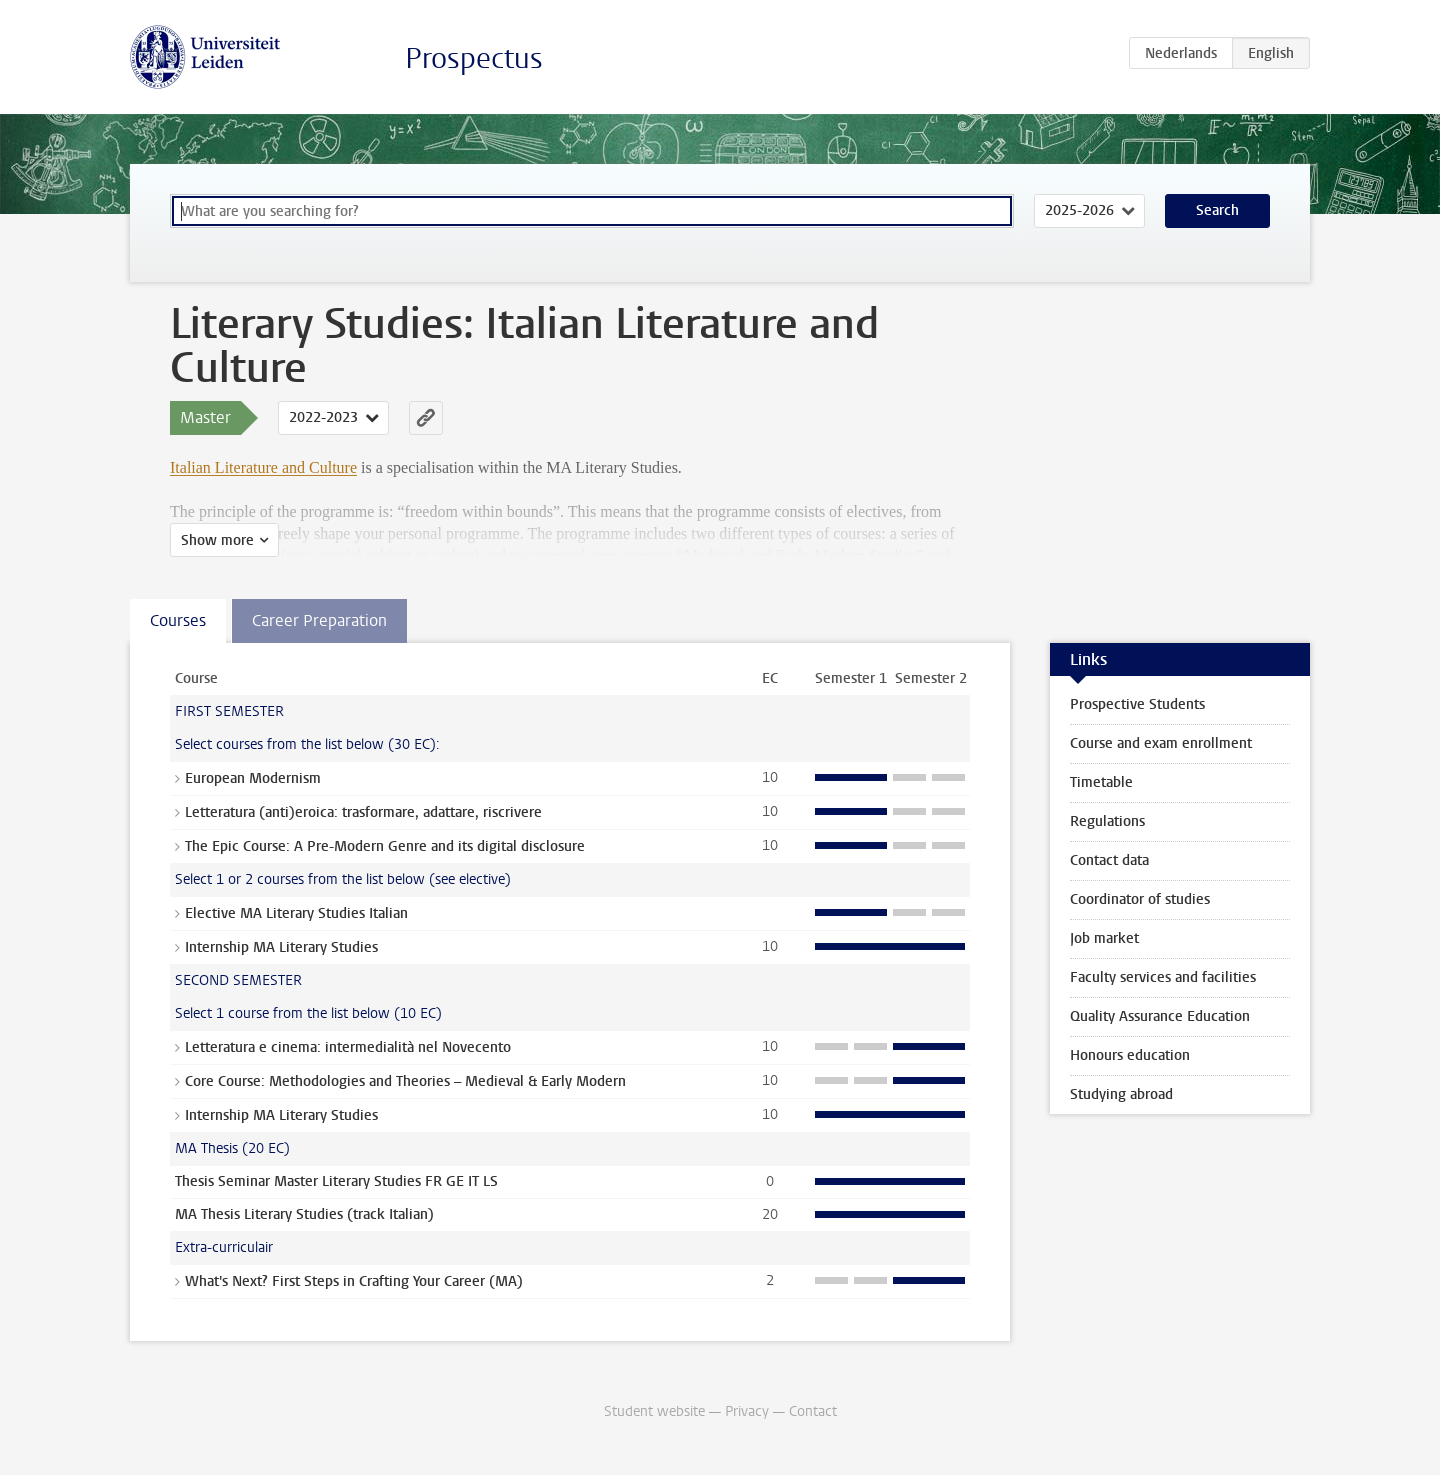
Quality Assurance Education (1160, 1016)
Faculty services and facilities (1163, 977)
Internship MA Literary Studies (281, 947)
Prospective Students (1137, 704)
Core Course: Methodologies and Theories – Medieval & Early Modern (405, 1081)
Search (1217, 210)
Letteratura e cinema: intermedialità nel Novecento (348, 1047)
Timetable (1101, 782)
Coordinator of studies (1140, 899)
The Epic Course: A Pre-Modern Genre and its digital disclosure (385, 846)
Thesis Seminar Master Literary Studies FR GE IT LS (336, 1181)
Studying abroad (1121, 1094)
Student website (654, 1411)
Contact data (1109, 860)
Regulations (1107, 821)
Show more (217, 540)
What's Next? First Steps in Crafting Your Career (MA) (354, 1281)
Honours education (1130, 1055)
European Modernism (253, 778)
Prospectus (474, 58)
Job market (1104, 938)
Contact (813, 1411)
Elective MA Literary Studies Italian (296, 913)
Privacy (747, 1411)
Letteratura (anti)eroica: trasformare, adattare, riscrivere (363, 812)
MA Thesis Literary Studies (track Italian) (304, 1214)
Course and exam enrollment (1161, 743)
